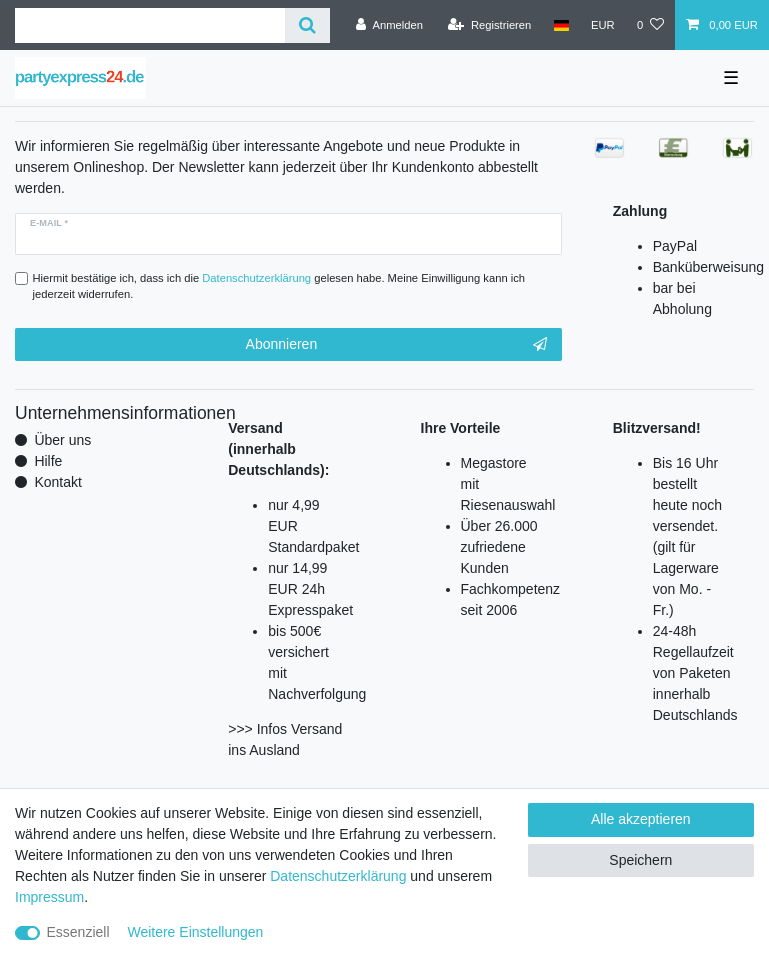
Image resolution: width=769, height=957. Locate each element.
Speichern (640, 860)
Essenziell (78, 932)
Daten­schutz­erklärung (338, 876)
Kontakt (57, 482)
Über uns (62, 440)
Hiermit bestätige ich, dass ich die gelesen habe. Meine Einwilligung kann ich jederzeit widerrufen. (279, 286)
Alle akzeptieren (641, 819)
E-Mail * (49, 223)
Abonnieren (396, 345)
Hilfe (48, 461)
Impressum (49, 897)
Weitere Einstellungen (195, 932)
